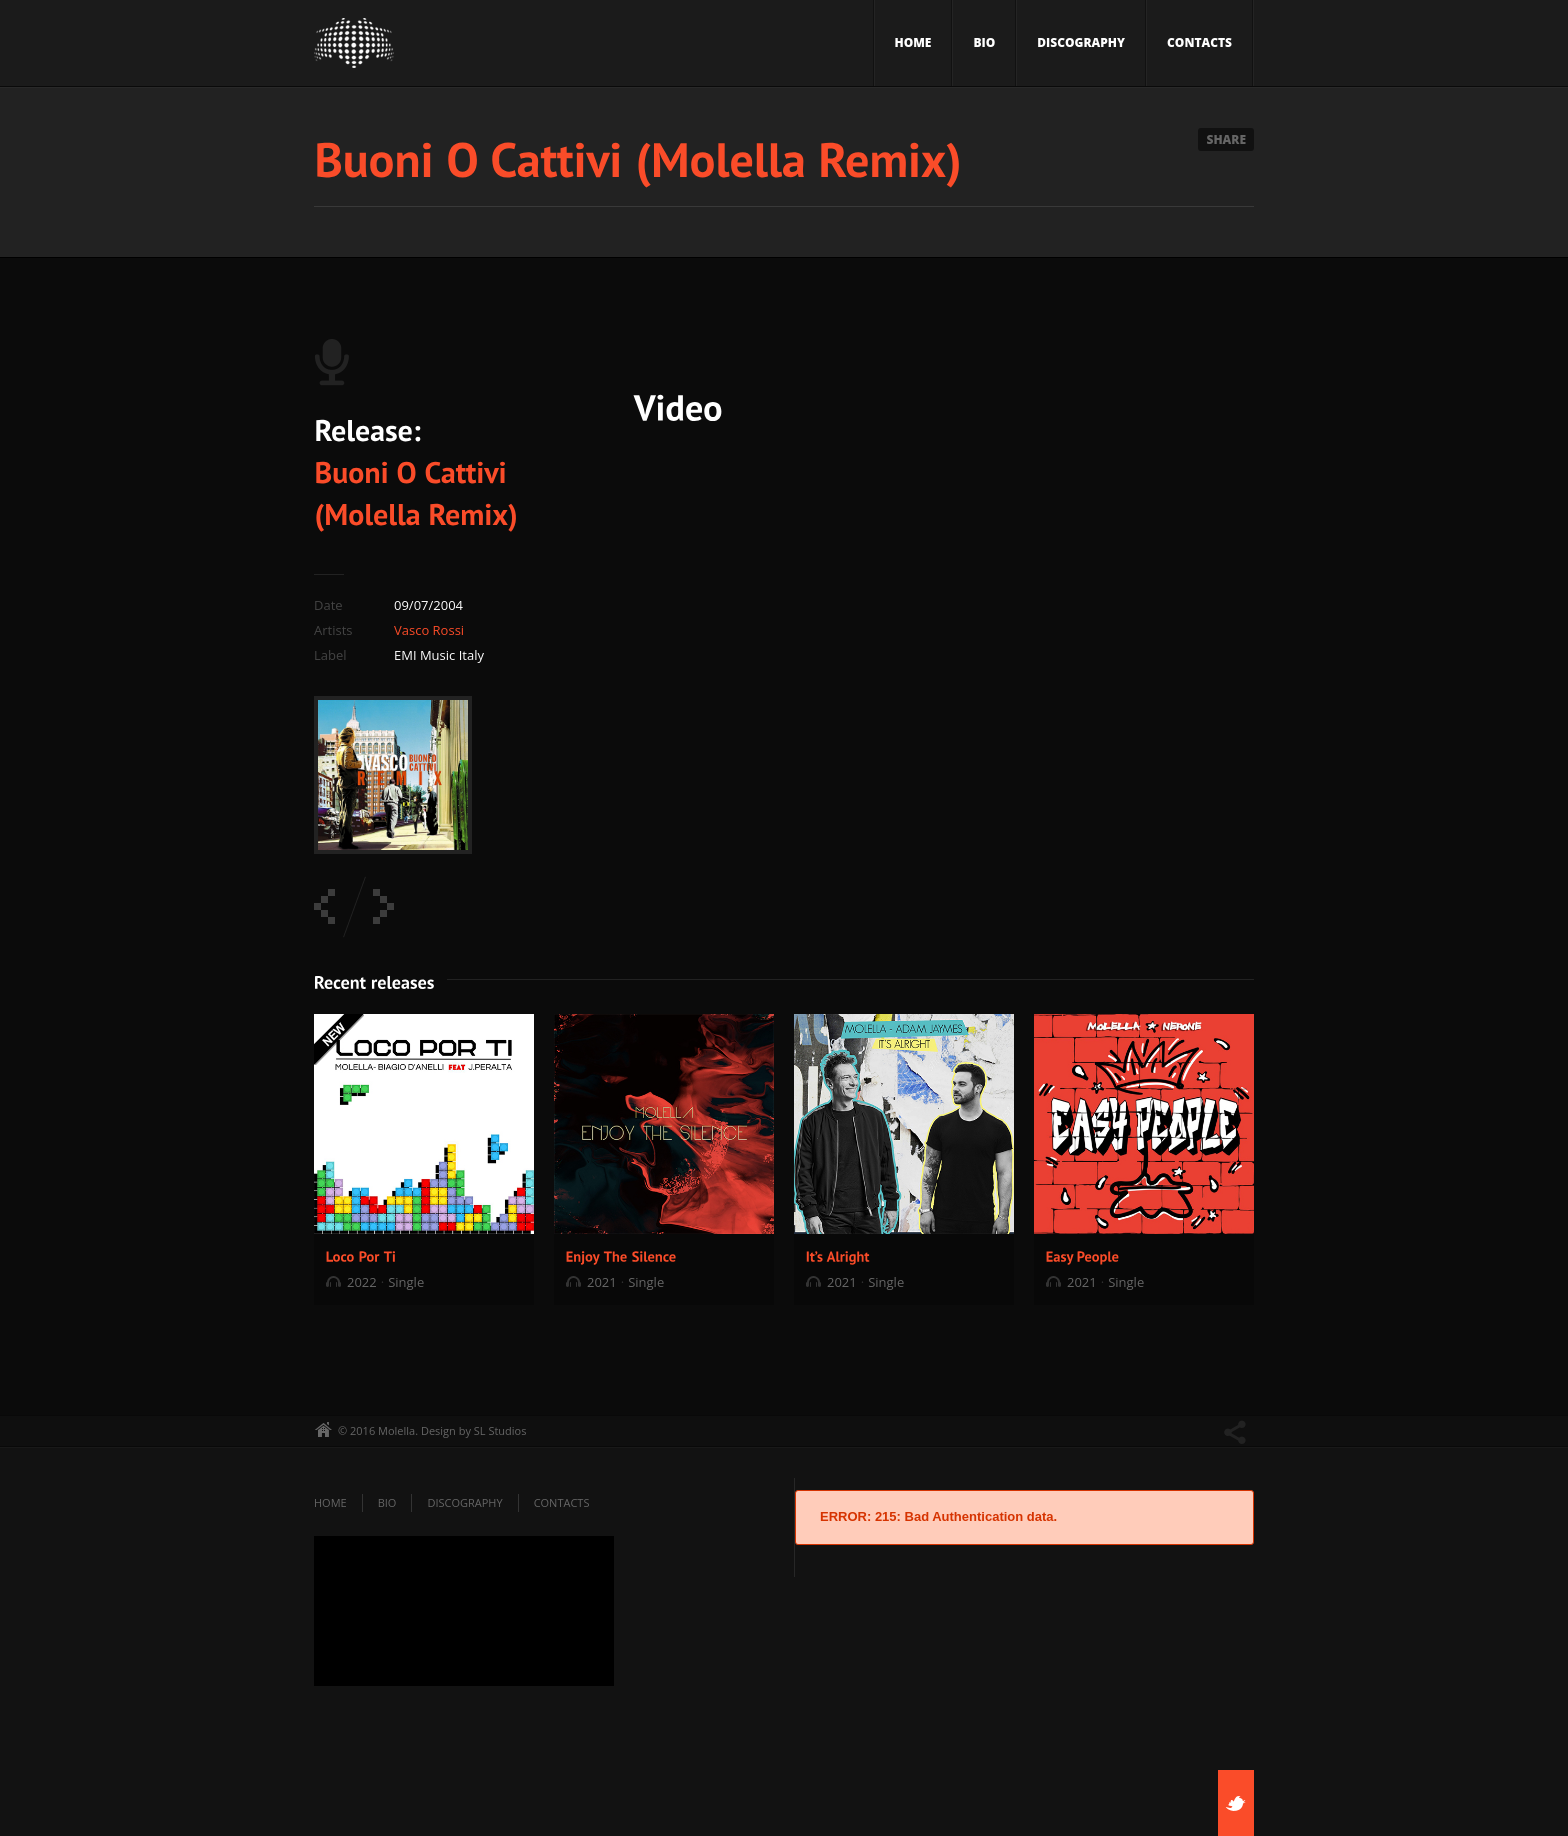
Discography (1081, 42)
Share (1226, 139)
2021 (602, 1282)
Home (913, 42)
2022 (362, 1282)
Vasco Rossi (429, 630)
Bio (984, 42)
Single (406, 1282)
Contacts (1199, 42)
